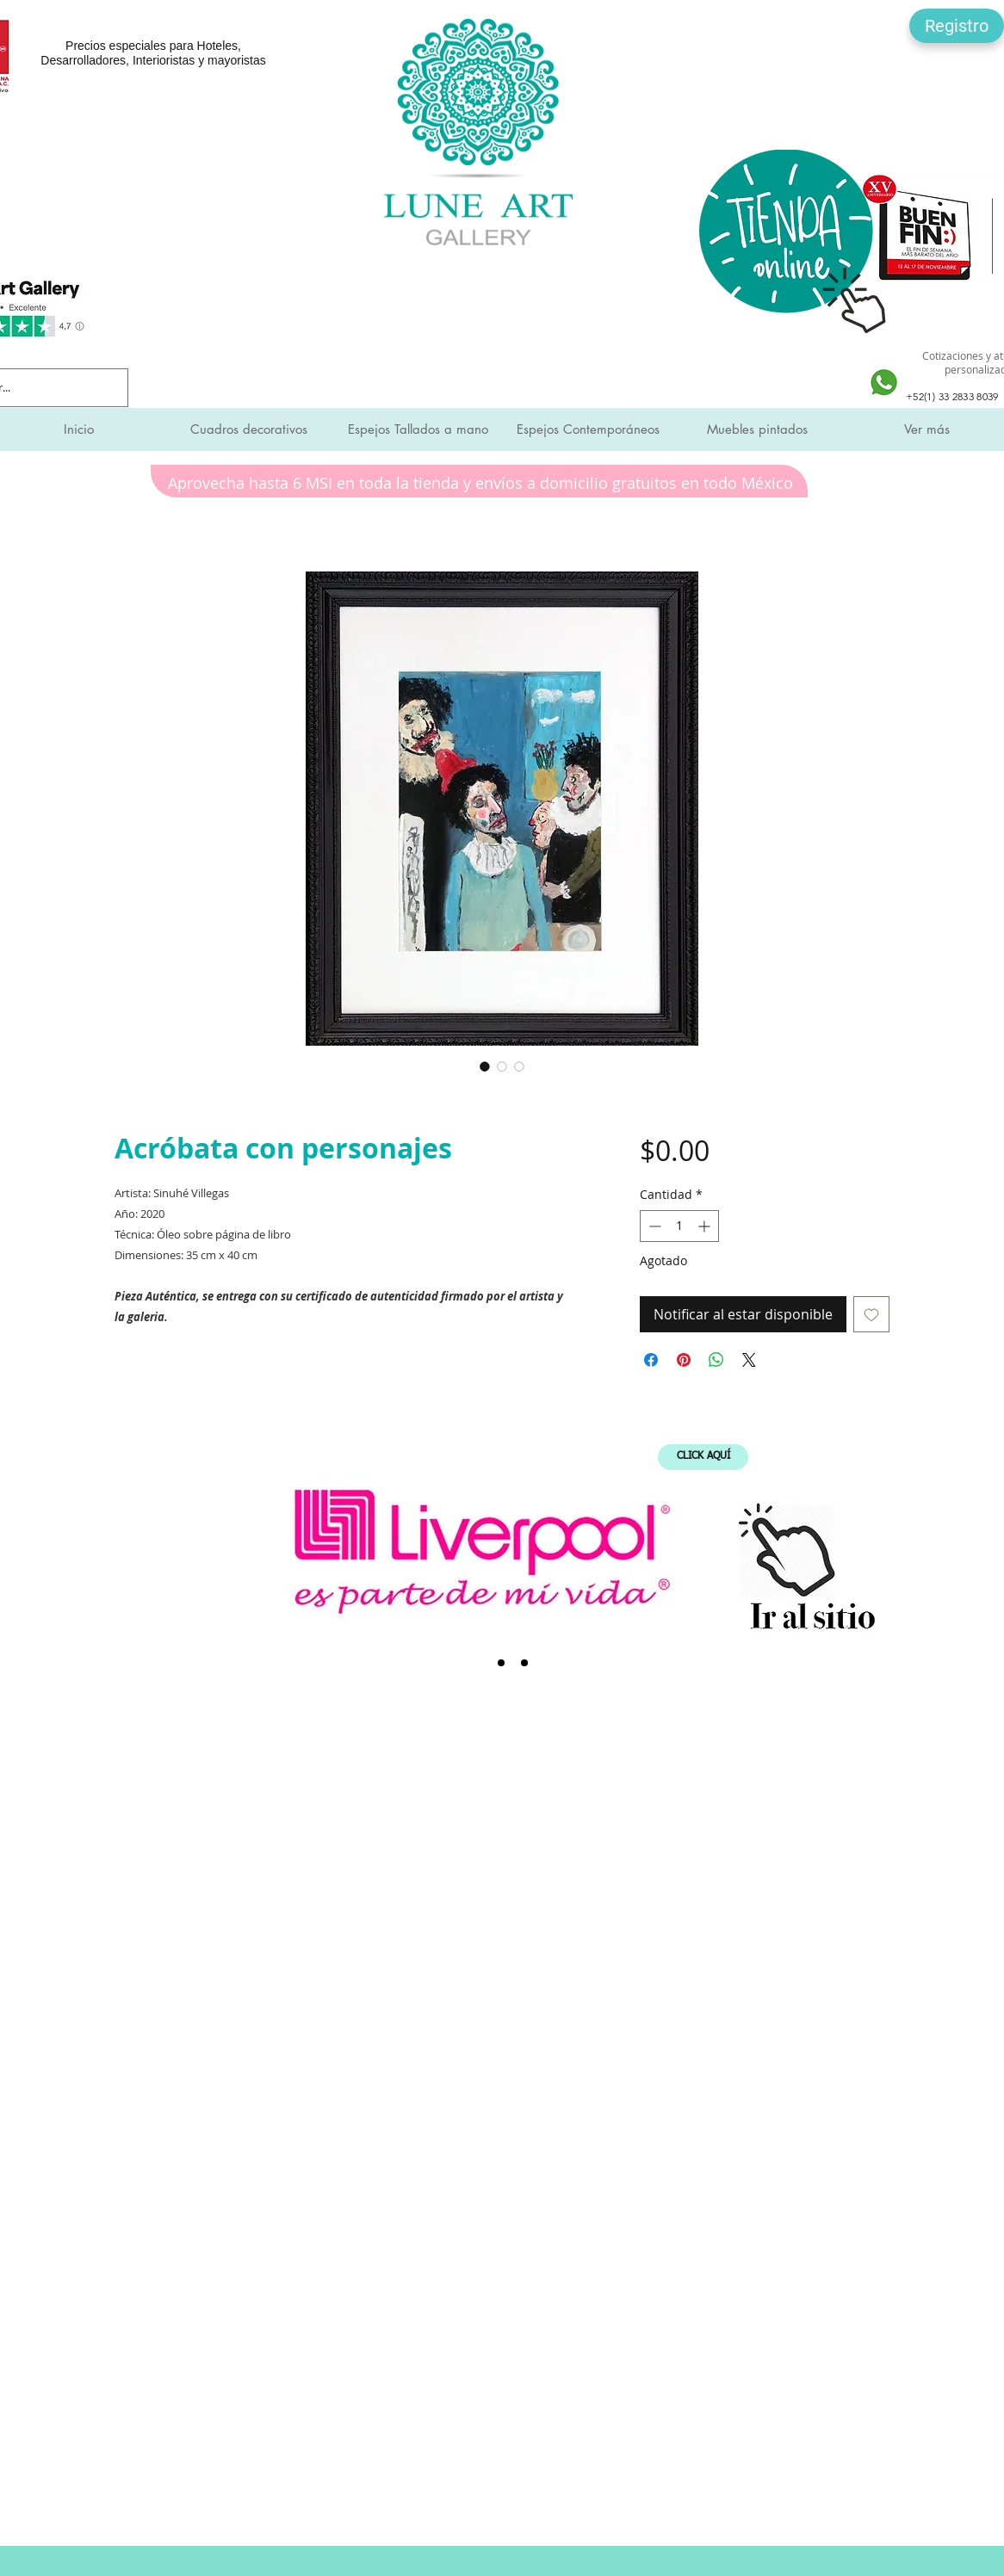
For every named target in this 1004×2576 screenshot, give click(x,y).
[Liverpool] (477, 1662)
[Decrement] (653, 1226)
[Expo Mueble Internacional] (524, 1662)
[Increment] (705, 1226)
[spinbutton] (679, 1226)
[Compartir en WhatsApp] (716, 1360)
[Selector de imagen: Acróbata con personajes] (484, 1066)
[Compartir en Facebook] (651, 1360)
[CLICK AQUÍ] (703, 1457)
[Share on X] (749, 1360)
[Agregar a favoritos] (871, 1314)
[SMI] (501, 1662)
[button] (956, 26)
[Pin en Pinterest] (683, 1360)
